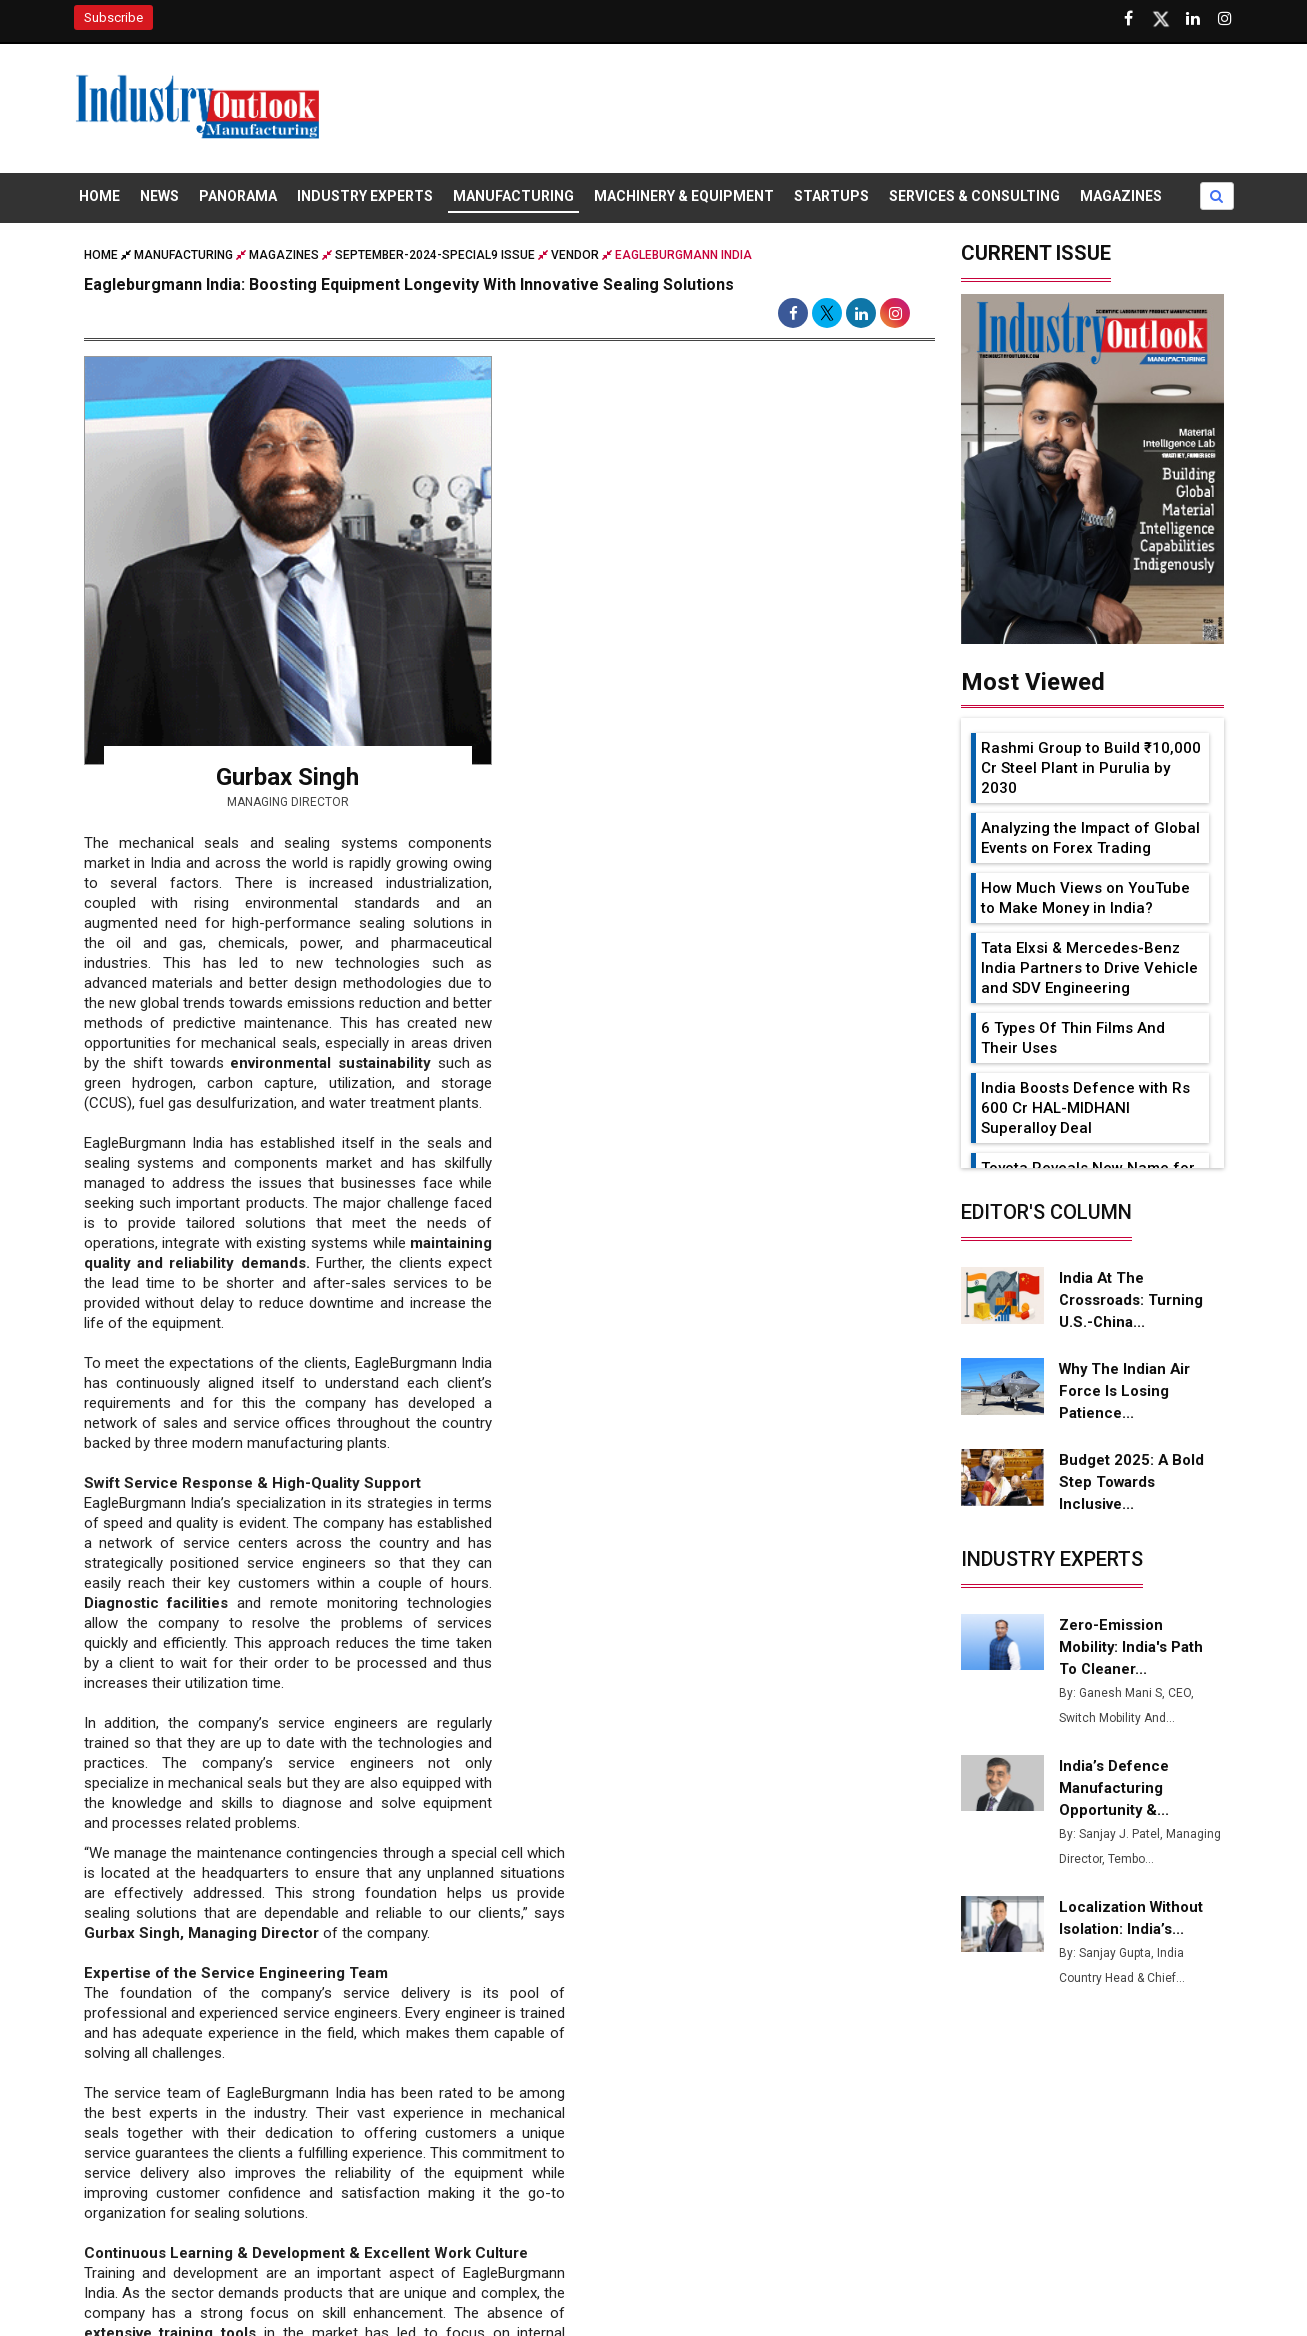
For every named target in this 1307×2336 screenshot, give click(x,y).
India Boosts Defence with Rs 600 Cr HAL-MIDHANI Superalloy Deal (1085, 1110)
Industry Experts (365, 198)
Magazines (1121, 198)
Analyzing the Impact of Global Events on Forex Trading (1090, 840)
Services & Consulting (974, 198)
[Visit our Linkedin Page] (1193, 19)
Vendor (575, 257)
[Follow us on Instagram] (1225, 19)
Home (99, 198)
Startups (831, 198)
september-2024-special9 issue (435, 257)
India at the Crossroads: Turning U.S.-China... (1131, 1302)
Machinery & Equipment (684, 198)
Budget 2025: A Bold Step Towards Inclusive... (1131, 1484)
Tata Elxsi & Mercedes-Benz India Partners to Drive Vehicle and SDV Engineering (1089, 970)
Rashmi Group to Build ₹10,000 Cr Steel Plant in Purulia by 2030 (1091, 770)
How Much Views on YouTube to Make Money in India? (1085, 900)
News (159, 198)
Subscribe (113, 17)
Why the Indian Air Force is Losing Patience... (1125, 1393)
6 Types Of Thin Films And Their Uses (1073, 1040)
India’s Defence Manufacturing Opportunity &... (1114, 1790)
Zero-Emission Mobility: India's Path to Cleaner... (1131, 1649)
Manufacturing (513, 198)
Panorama (238, 198)
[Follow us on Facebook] (1129, 19)
